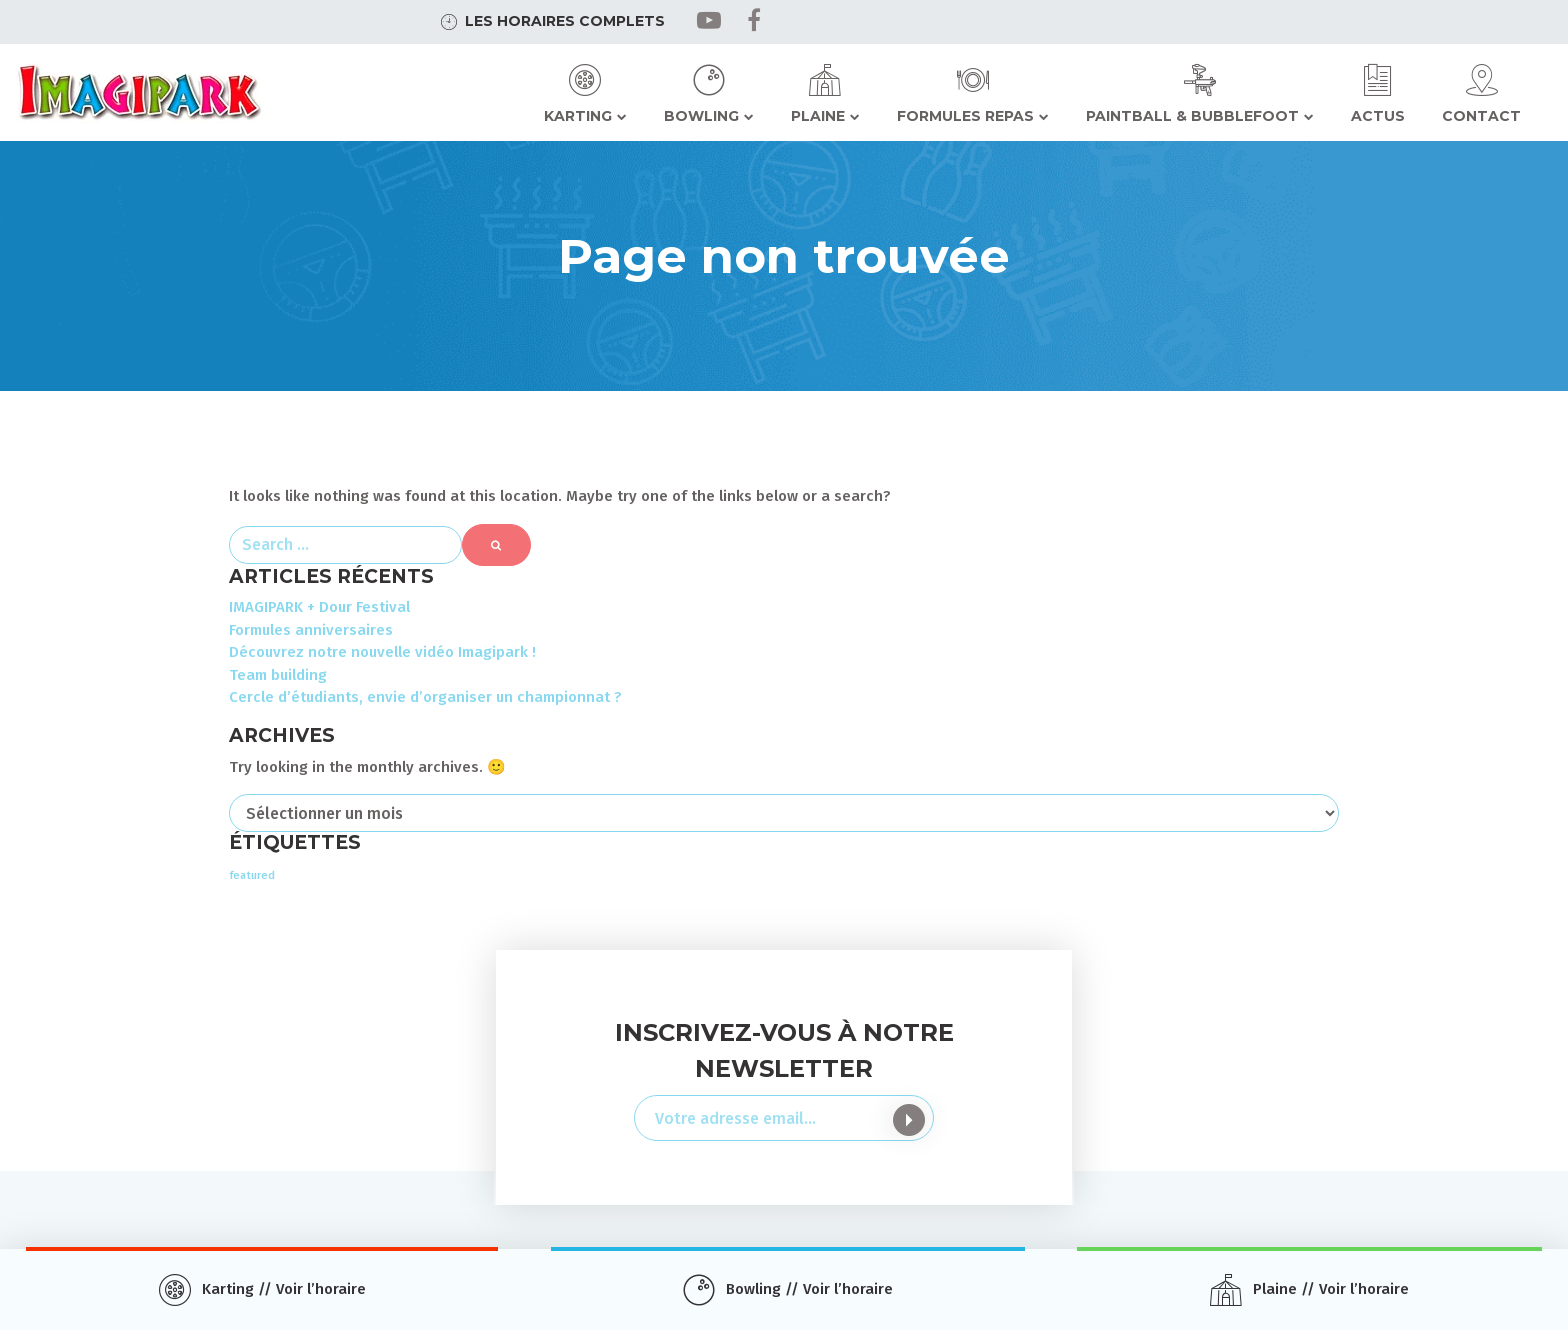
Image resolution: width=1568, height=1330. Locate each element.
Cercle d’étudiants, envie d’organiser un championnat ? (425, 697)
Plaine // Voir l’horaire (1331, 1289)
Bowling (701, 116)
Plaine (818, 116)
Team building (278, 675)
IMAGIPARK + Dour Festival (319, 607)
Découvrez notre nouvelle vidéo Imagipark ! (382, 652)
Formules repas (965, 116)
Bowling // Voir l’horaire (809, 1289)
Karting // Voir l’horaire (284, 1289)
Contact (1481, 116)
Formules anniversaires (311, 630)
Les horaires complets (565, 21)
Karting (578, 116)
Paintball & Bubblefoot (1192, 116)
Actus (1378, 116)
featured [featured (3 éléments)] (252, 875)
